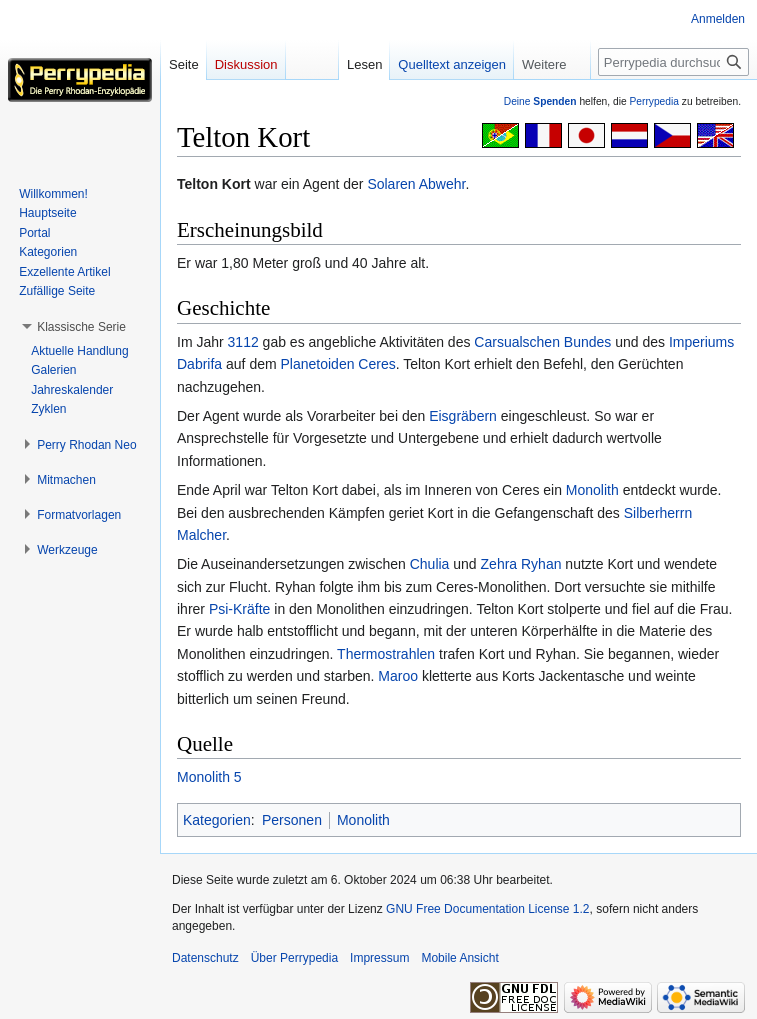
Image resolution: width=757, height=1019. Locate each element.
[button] (81, 327)
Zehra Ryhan (521, 564)
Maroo (398, 676)
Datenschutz (205, 958)
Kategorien (217, 820)
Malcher (201, 535)
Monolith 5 (209, 777)
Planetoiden (318, 364)
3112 (243, 342)
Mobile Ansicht (459, 958)
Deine (540, 101)
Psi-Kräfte (239, 609)
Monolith (592, 490)
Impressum (379, 958)
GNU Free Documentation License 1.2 (487, 909)
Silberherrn (658, 513)
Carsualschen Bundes (542, 342)
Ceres (376, 364)
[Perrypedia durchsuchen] (673, 62)
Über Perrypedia (294, 958)
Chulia (430, 564)
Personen (292, 820)
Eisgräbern (463, 416)
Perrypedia (654, 101)
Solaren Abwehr (416, 184)
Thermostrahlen (386, 654)
